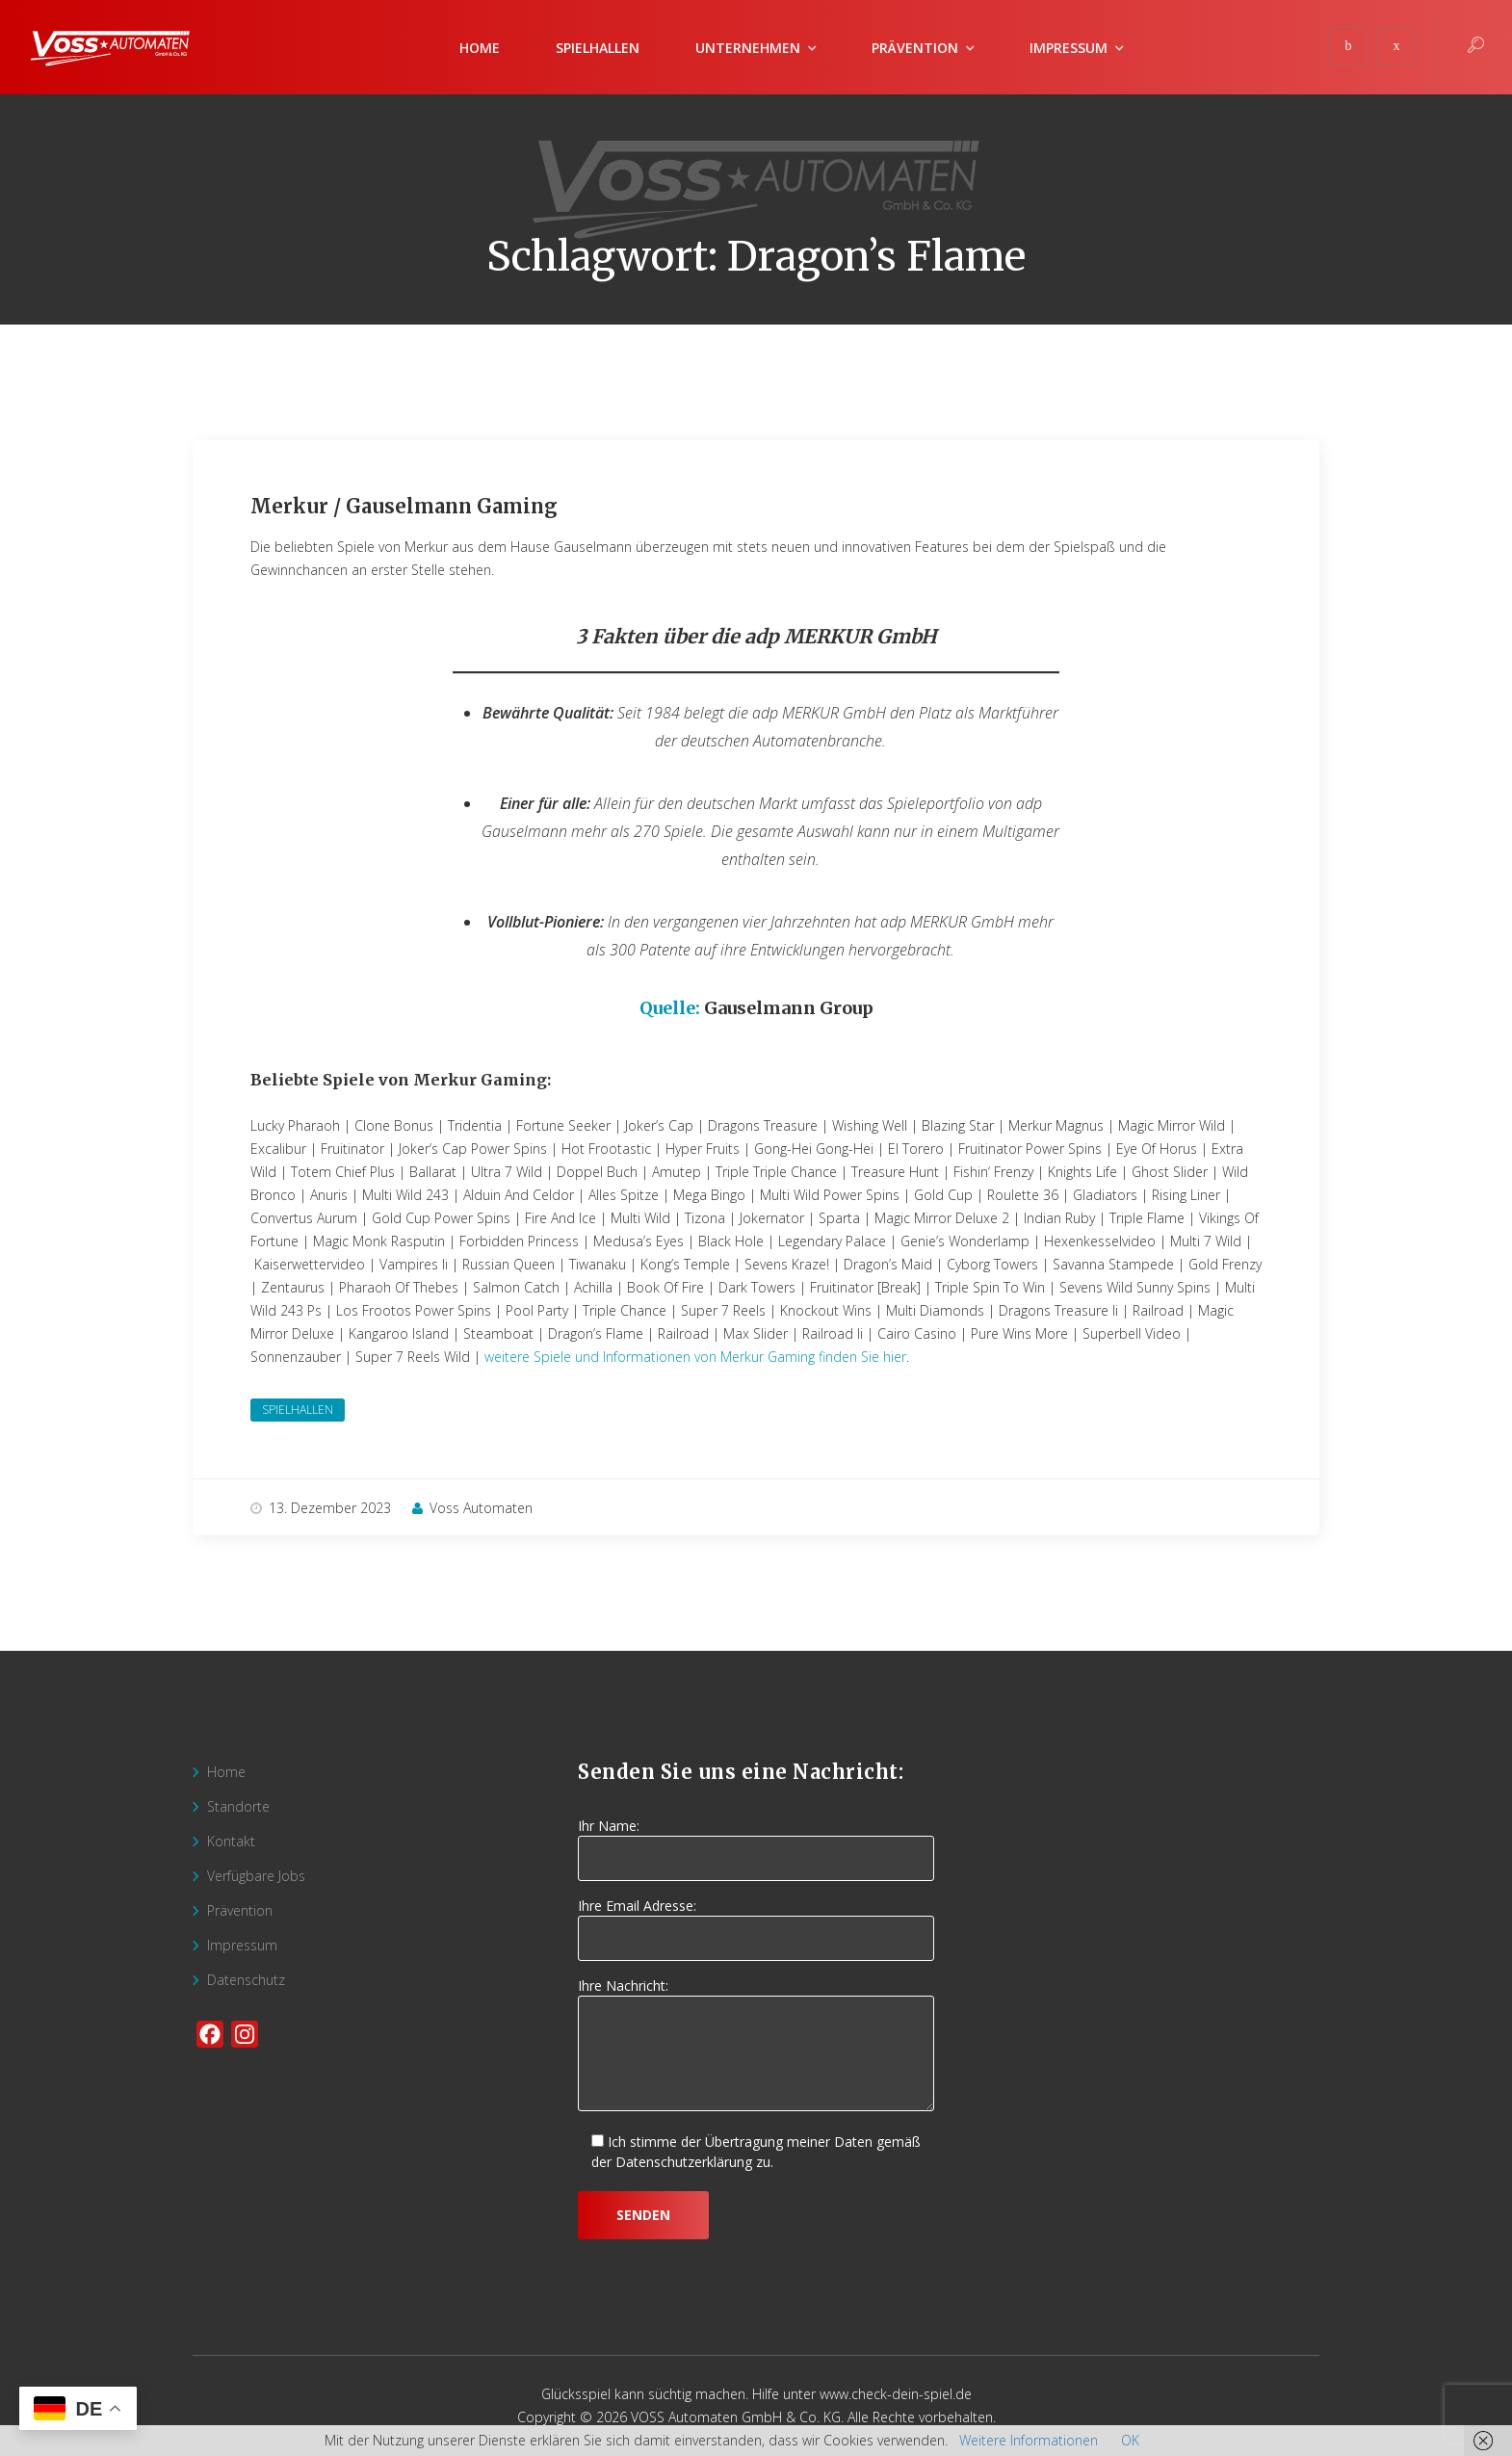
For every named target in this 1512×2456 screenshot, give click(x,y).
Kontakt (231, 1841)
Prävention (915, 48)
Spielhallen (597, 48)
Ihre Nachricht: (756, 2045)
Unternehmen (747, 48)
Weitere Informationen (1028, 2440)
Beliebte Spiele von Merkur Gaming (398, 1079)
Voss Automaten (472, 1508)
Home (479, 48)
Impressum (1069, 48)
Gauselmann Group (788, 1008)
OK (1130, 2440)
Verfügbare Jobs (256, 1876)
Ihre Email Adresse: (756, 1922)
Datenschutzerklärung (683, 2162)
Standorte (238, 1806)
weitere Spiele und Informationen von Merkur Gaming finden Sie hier (695, 1356)
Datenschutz (246, 1980)
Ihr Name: (756, 1842)
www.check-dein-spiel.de (896, 2394)
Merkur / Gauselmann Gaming (404, 506)
